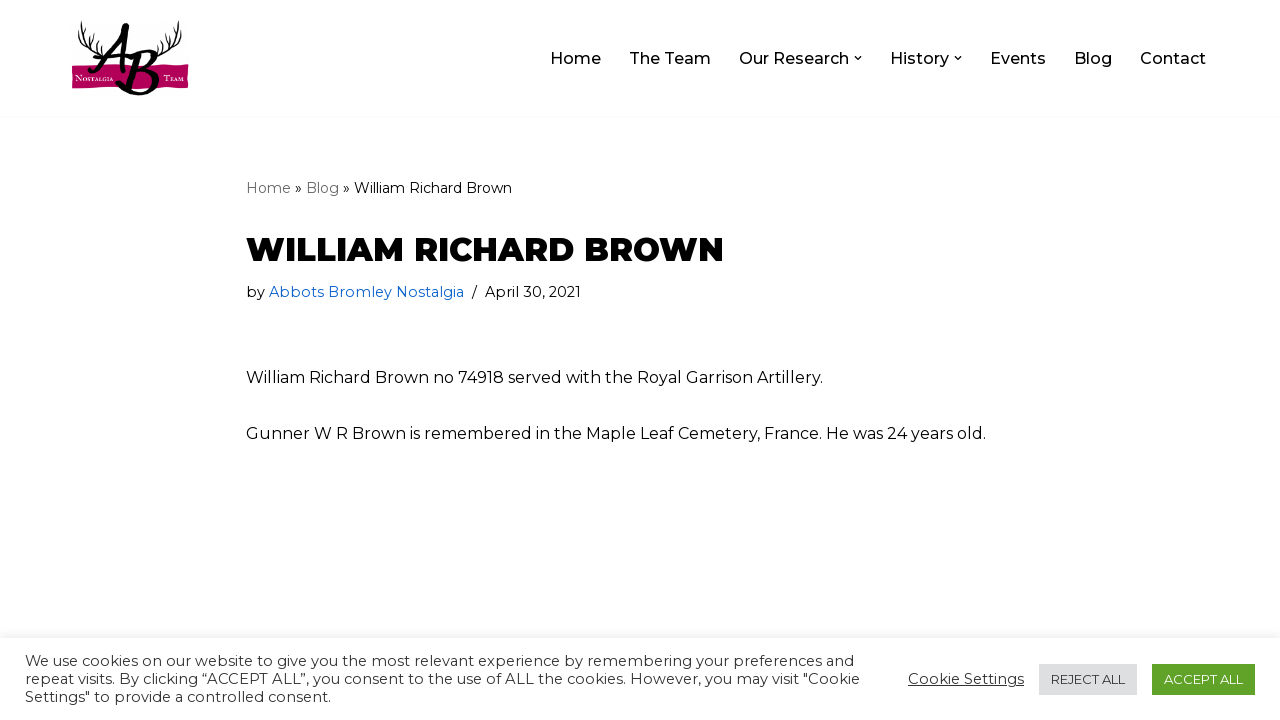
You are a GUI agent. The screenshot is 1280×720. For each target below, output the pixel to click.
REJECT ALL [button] (1088, 679)
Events (1018, 58)
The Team (670, 58)
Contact (1173, 58)
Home (575, 58)
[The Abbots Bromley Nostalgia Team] (130, 58)
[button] (858, 58)
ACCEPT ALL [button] (1203, 679)
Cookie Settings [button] (966, 679)
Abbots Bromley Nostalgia (366, 292)
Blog (1093, 58)
